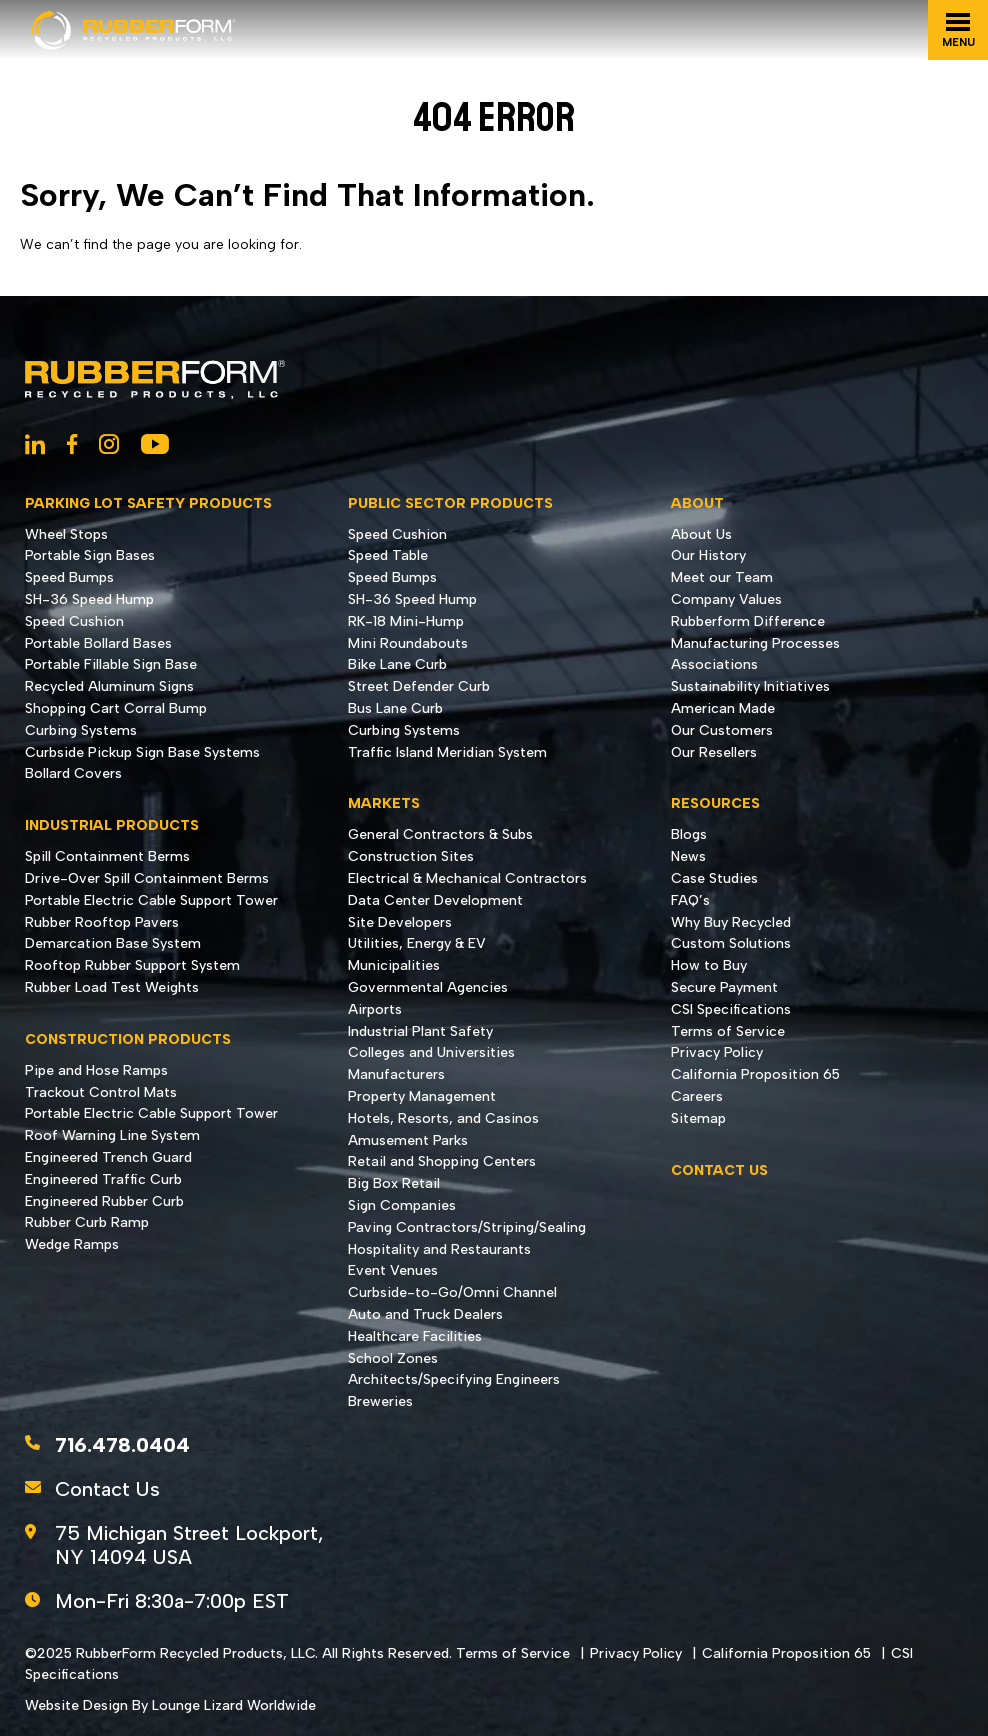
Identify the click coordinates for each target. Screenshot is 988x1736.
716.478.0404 (122, 1445)
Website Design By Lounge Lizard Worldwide (170, 1705)
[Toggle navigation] (958, 30)
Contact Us (107, 1489)
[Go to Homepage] (134, 30)
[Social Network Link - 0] (35, 446)
